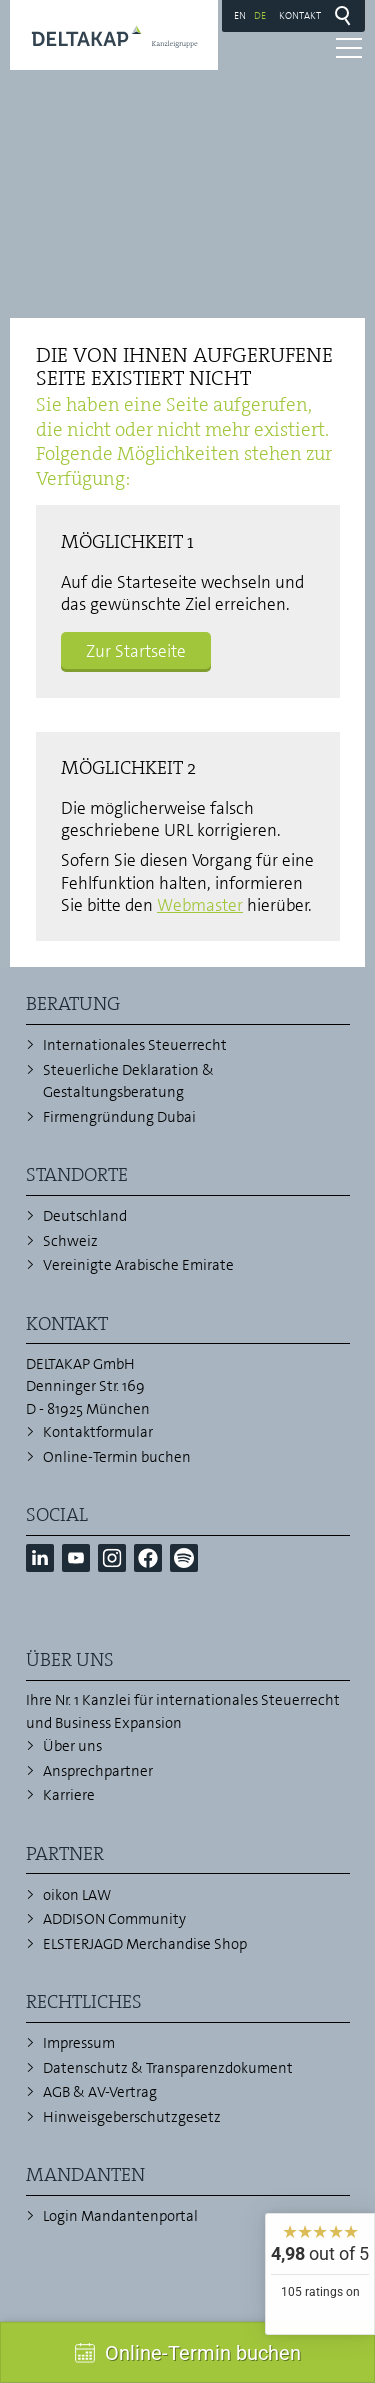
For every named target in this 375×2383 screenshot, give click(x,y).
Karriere (69, 1795)
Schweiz (70, 1241)
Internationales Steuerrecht (135, 1045)
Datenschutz (85, 2068)
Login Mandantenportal (120, 2216)
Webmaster (200, 905)
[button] (40, 1558)
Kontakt (300, 15)
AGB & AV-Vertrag (100, 2092)
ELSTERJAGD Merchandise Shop (145, 1944)
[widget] (320, 2274)
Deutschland (85, 1216)
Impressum (79, 2043)
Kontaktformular (98, 1432)
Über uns (72, 1746)
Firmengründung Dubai (119, 1117)
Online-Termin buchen (117, 1457)
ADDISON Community (114, 1919)
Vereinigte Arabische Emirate (138, 1265)
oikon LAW (77, 1895)
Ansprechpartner (98, 1771)
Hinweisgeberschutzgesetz (132, 2117)
